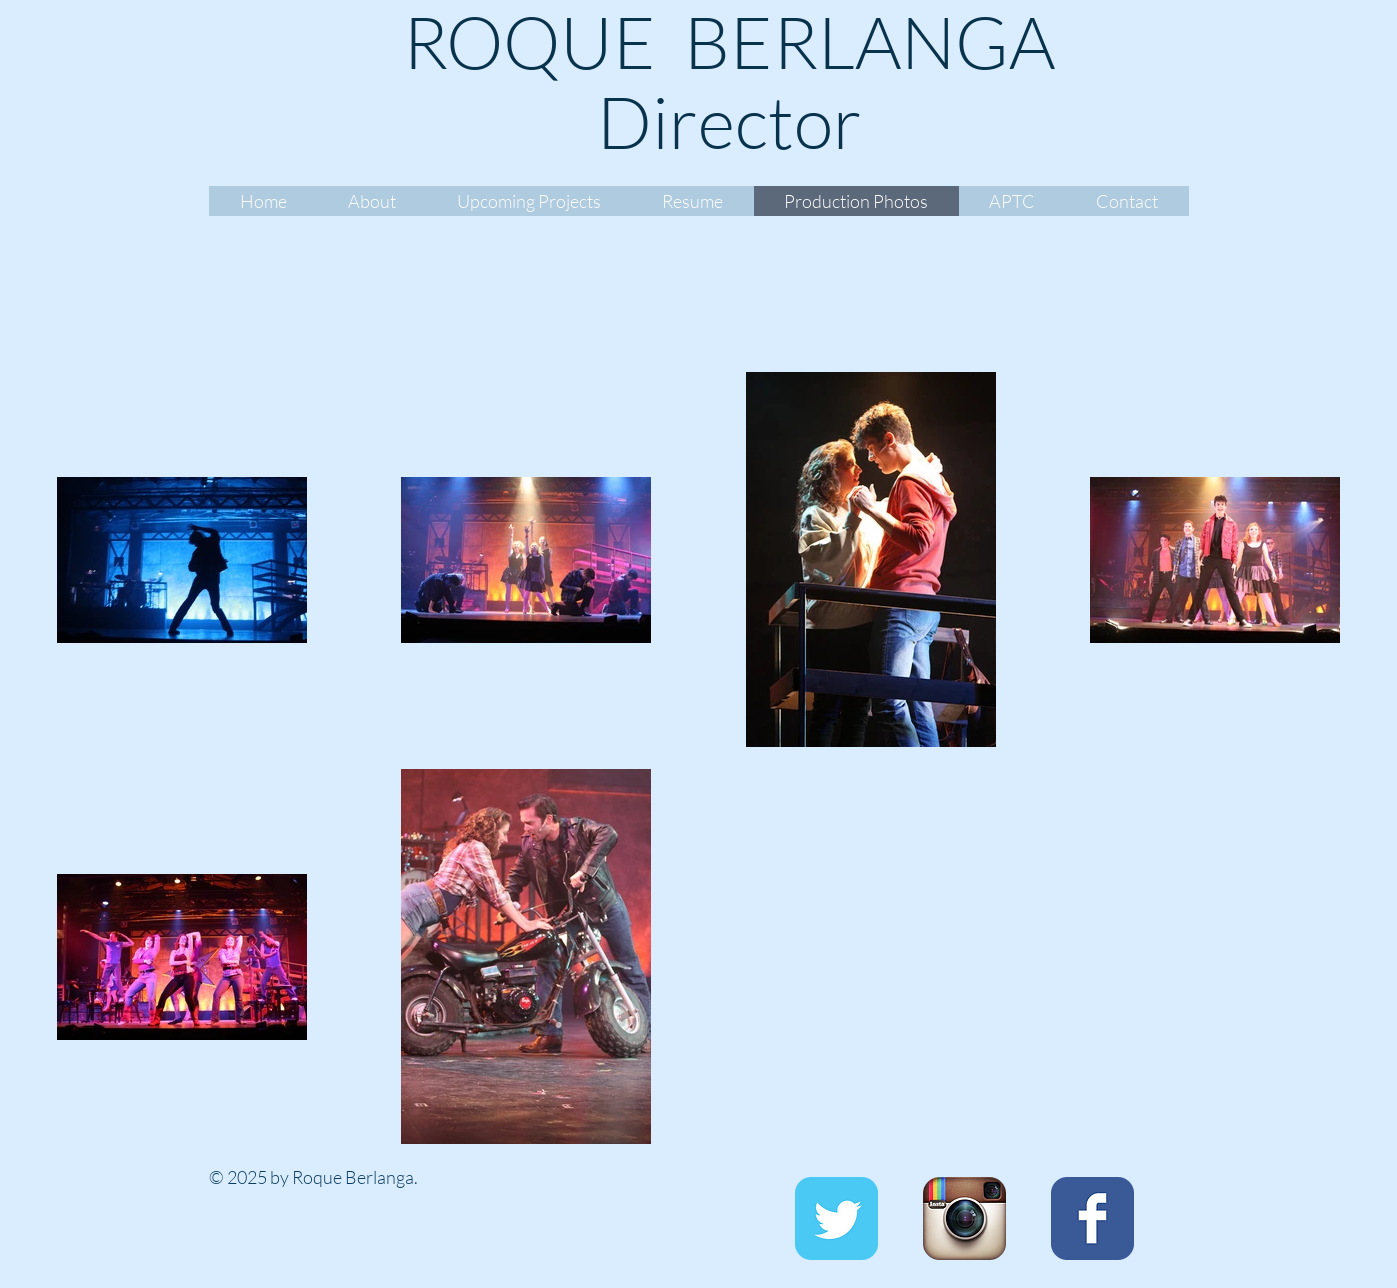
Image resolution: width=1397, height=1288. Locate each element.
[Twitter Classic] (836, 1218)
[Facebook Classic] (1092, 1218)
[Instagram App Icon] (964, 1218)
